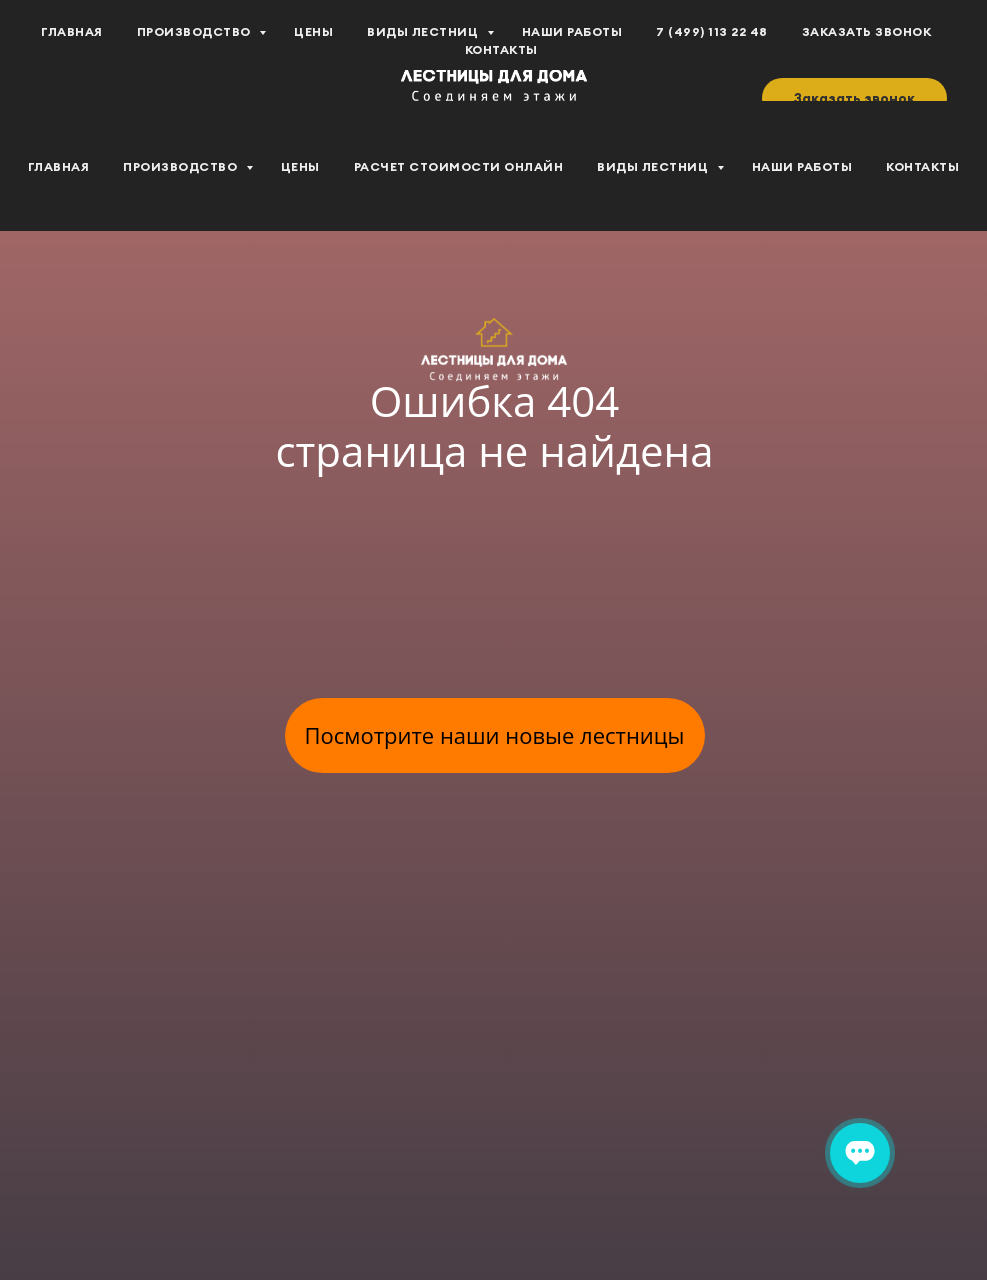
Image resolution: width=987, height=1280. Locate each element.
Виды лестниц (654, 166)
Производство (182, 166)
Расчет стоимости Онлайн (459, 166)
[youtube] (104, 51)
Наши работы (802, 166)
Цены (300, 166)
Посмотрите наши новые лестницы (495, 735)
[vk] (60, 51)
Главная (59, 166)
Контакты (922, 166)
